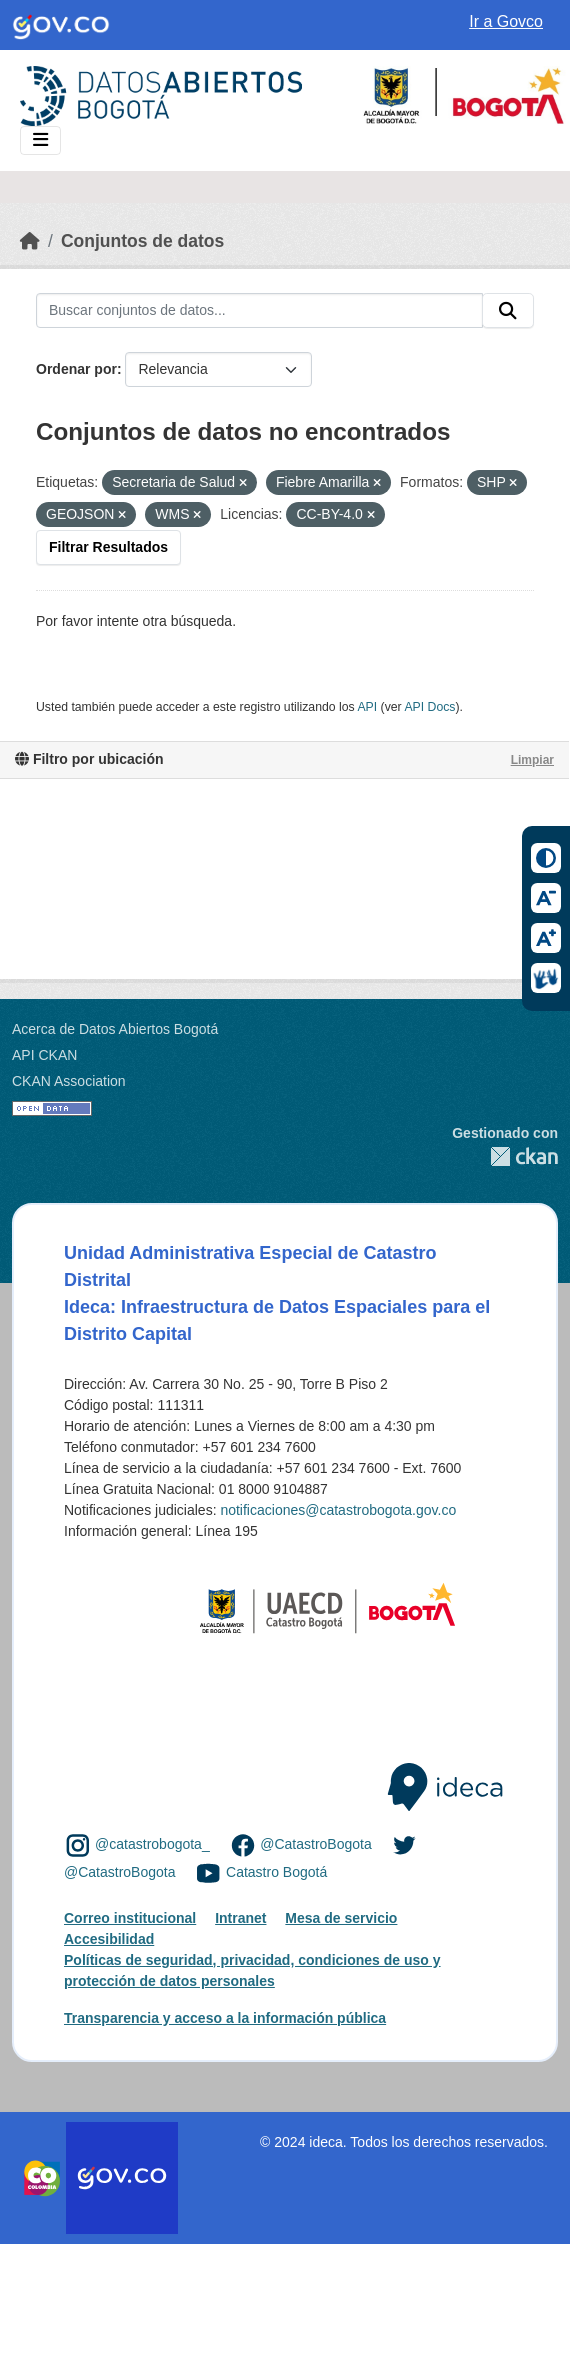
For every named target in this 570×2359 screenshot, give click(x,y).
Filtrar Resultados (108, 547)
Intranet (240, 1918)
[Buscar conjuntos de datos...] (259, 311)
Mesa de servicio (341, 1918)
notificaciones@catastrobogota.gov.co (338, 1510)
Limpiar (532, 760)
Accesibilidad (109, 1939)
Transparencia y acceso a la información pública (225, 2018)
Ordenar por (76, 369)
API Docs (429, 707)
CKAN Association (69, 1081)
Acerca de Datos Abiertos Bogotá (115, 1029)
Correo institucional (130, 1918)
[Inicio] (30, 241)
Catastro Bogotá (276, 1872)
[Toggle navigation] (40, 140)
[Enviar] (508, 311)
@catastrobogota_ (152, 1845)
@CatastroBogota (316, 1845)
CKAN (505, 1156)
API (367, 707)
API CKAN (44, 1055)
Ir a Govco (506, 21)
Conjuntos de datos (142, 241)
